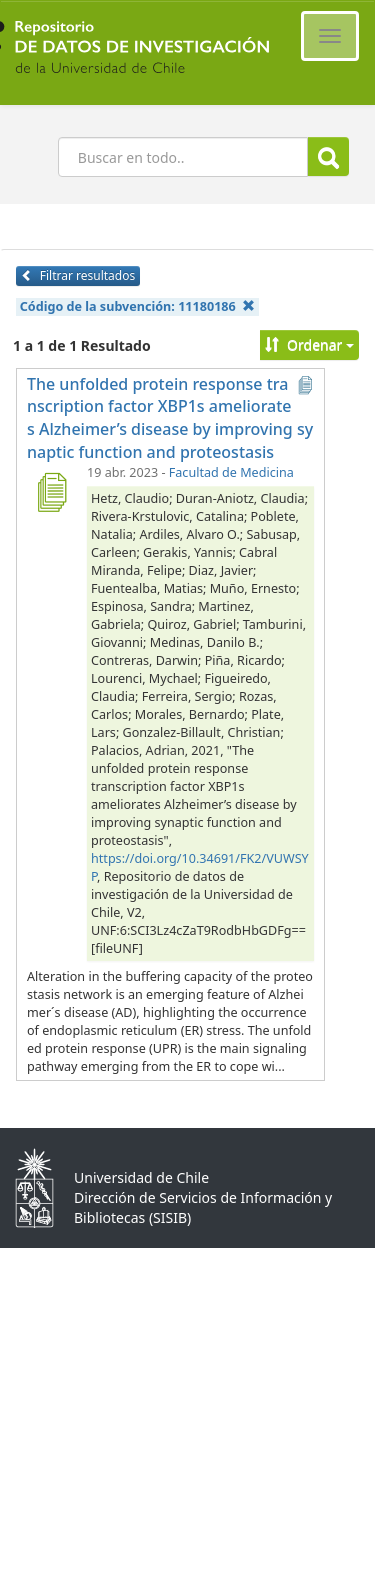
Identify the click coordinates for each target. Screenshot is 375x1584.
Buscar (328, 157)
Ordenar (309, 344)
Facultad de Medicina (231, 472)
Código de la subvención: (137, 306)
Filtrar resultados (78, 275)
